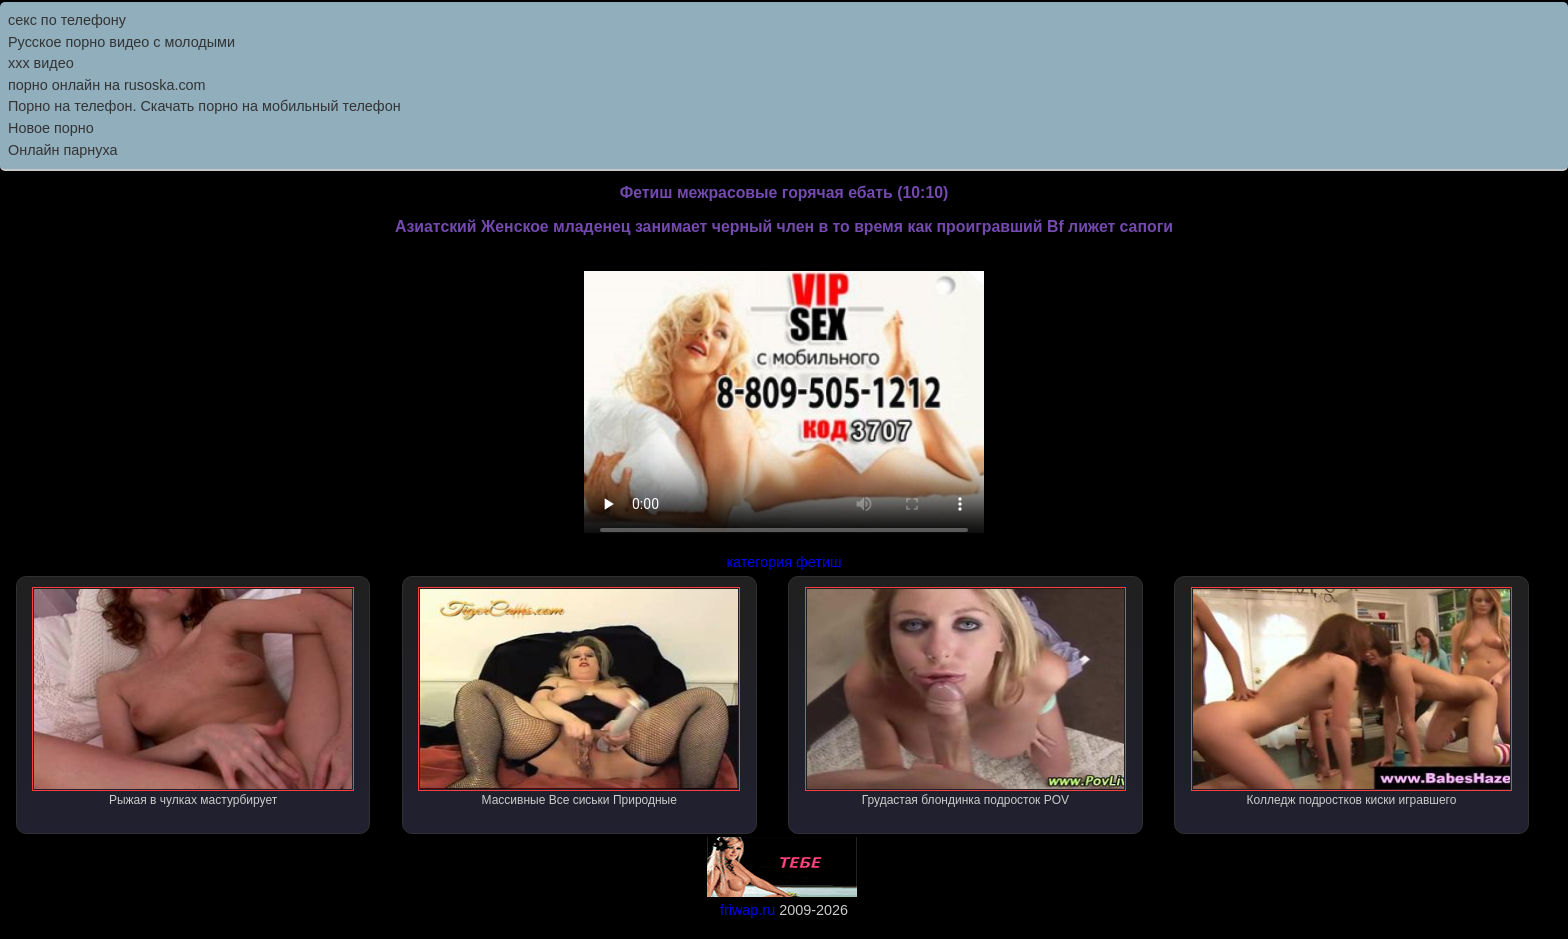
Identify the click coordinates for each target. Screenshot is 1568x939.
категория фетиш (783, 562)
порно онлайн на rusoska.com (107, 85)
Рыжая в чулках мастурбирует (193, 697)
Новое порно (51, 128)
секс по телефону (67, 20)
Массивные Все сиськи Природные (579, 697)
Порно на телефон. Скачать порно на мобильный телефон (204, 106)
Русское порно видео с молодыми (121, 42)
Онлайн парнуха (63, 150)
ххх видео (41, 63)
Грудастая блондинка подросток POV (966, 697)
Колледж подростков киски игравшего (1352, 697)
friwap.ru (747, 910)
